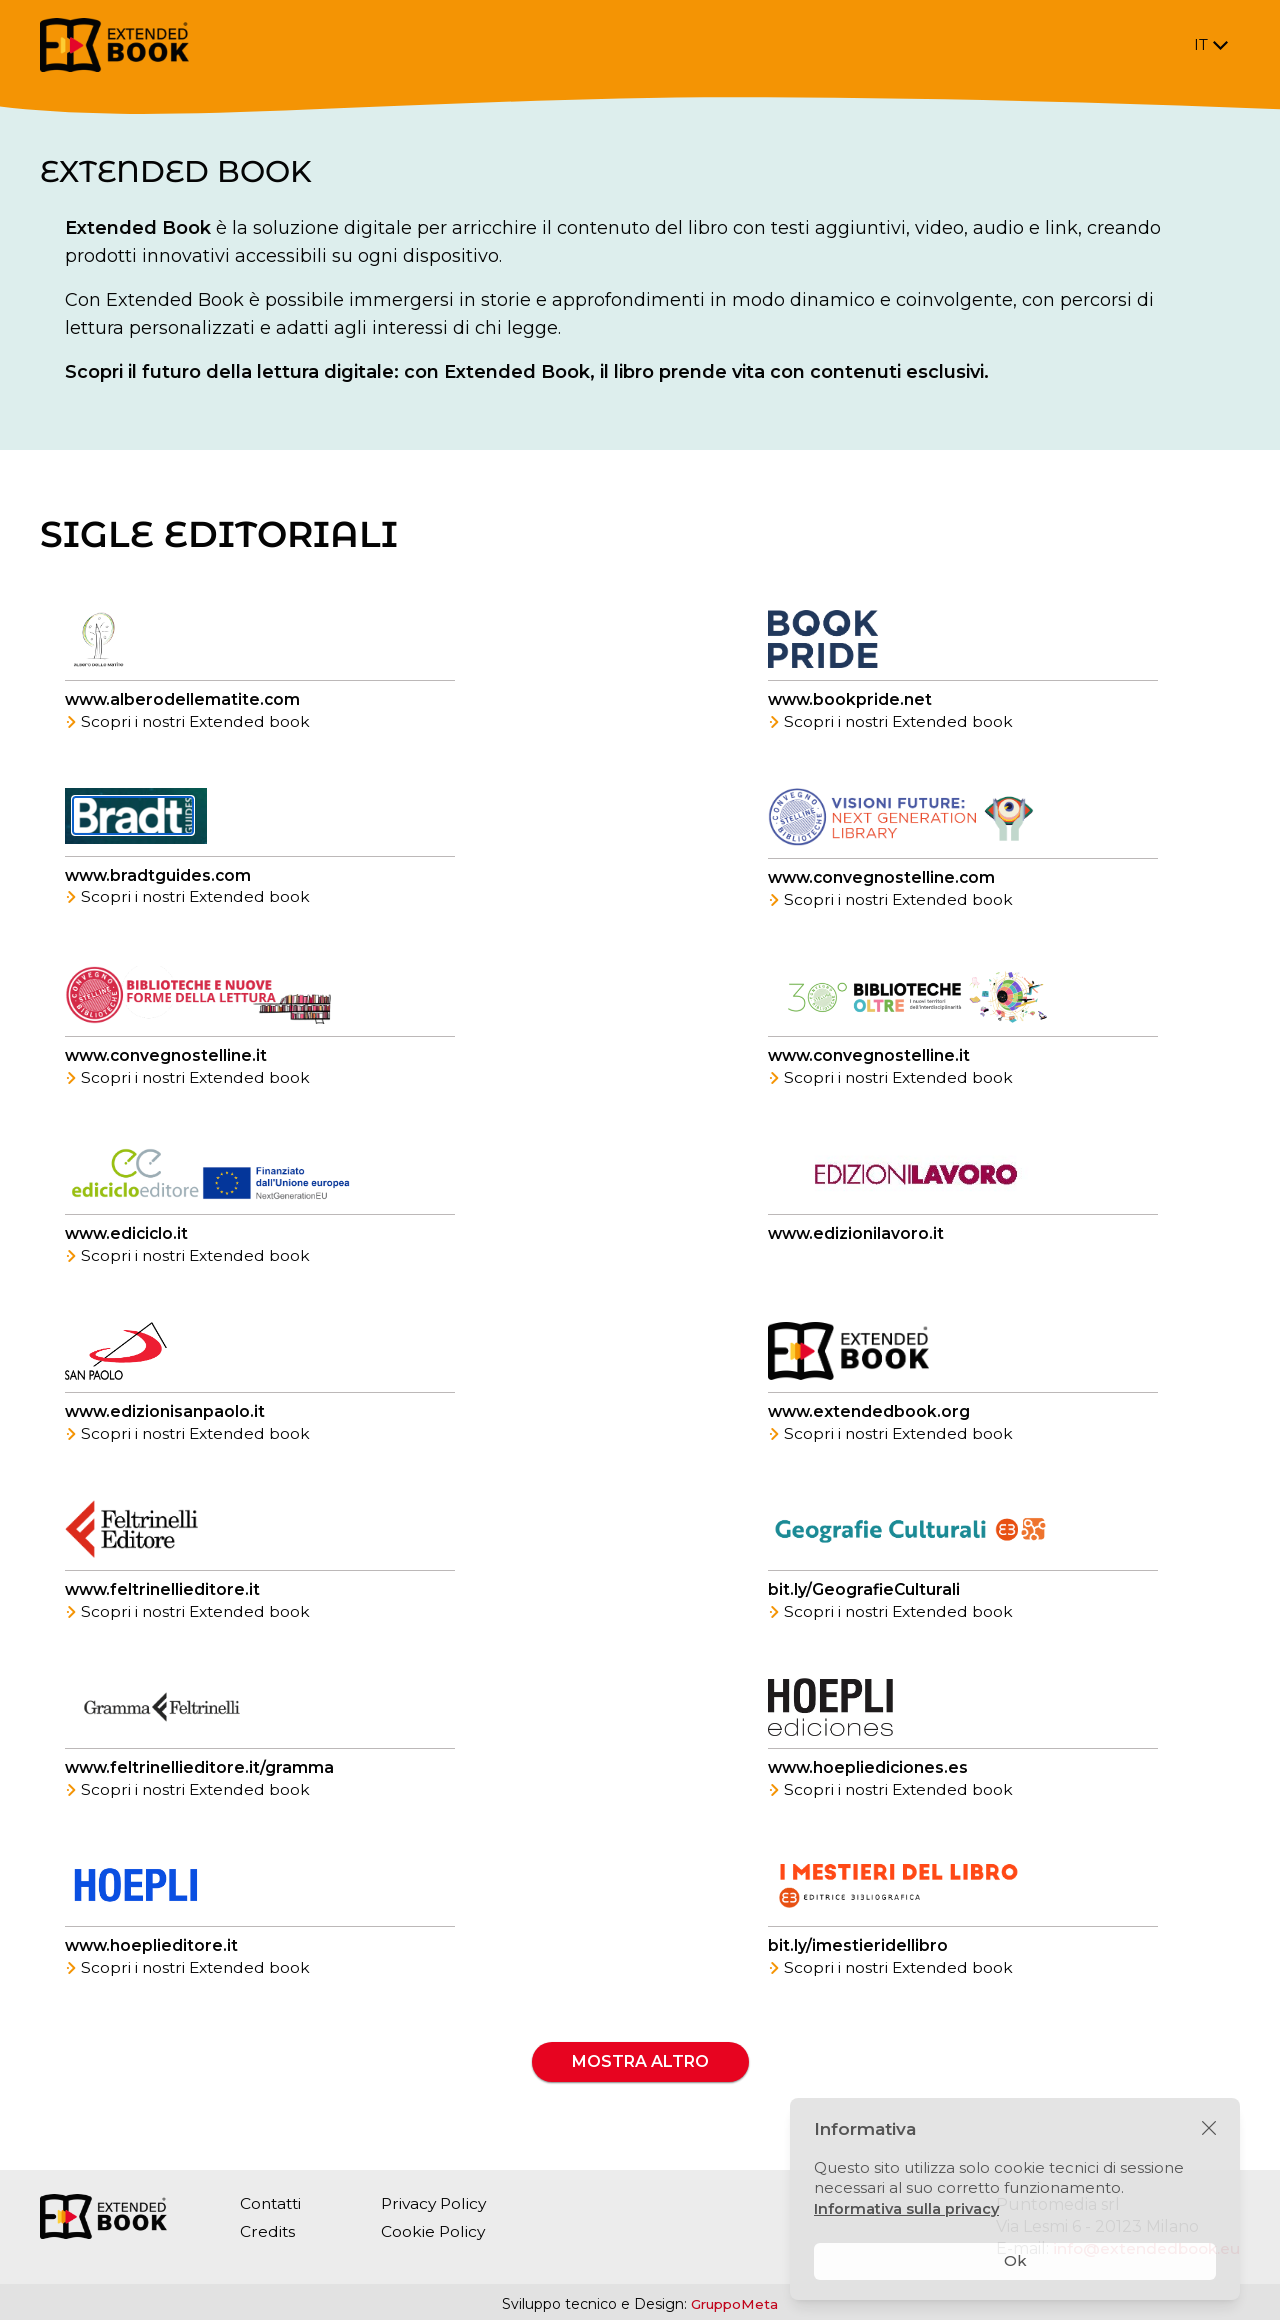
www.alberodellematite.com (184, 701)
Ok (1015, 2260)
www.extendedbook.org (870, 1425)
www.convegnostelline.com (884, 882)
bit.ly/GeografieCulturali (865, 1606)
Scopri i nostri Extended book (190, 723)
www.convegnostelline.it (168, 1063)
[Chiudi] (1209, 2129)
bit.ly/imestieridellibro (858, 1968)
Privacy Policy (440, 2203)
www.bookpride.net (851, 701)
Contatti (272, 2203)
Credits (268, 2231)
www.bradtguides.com (160, 878)
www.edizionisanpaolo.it (166, 1425)
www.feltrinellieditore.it (164, 1606)
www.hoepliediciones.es (870, 1787)
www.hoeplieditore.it (153, 1968)
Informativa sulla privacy (908, 2208)
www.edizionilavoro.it (857, 1244)
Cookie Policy (438, 2231)
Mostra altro (640, 2085)
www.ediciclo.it (129, 1244)
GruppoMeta (735, 2304)
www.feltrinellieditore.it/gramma (201, 1787)
